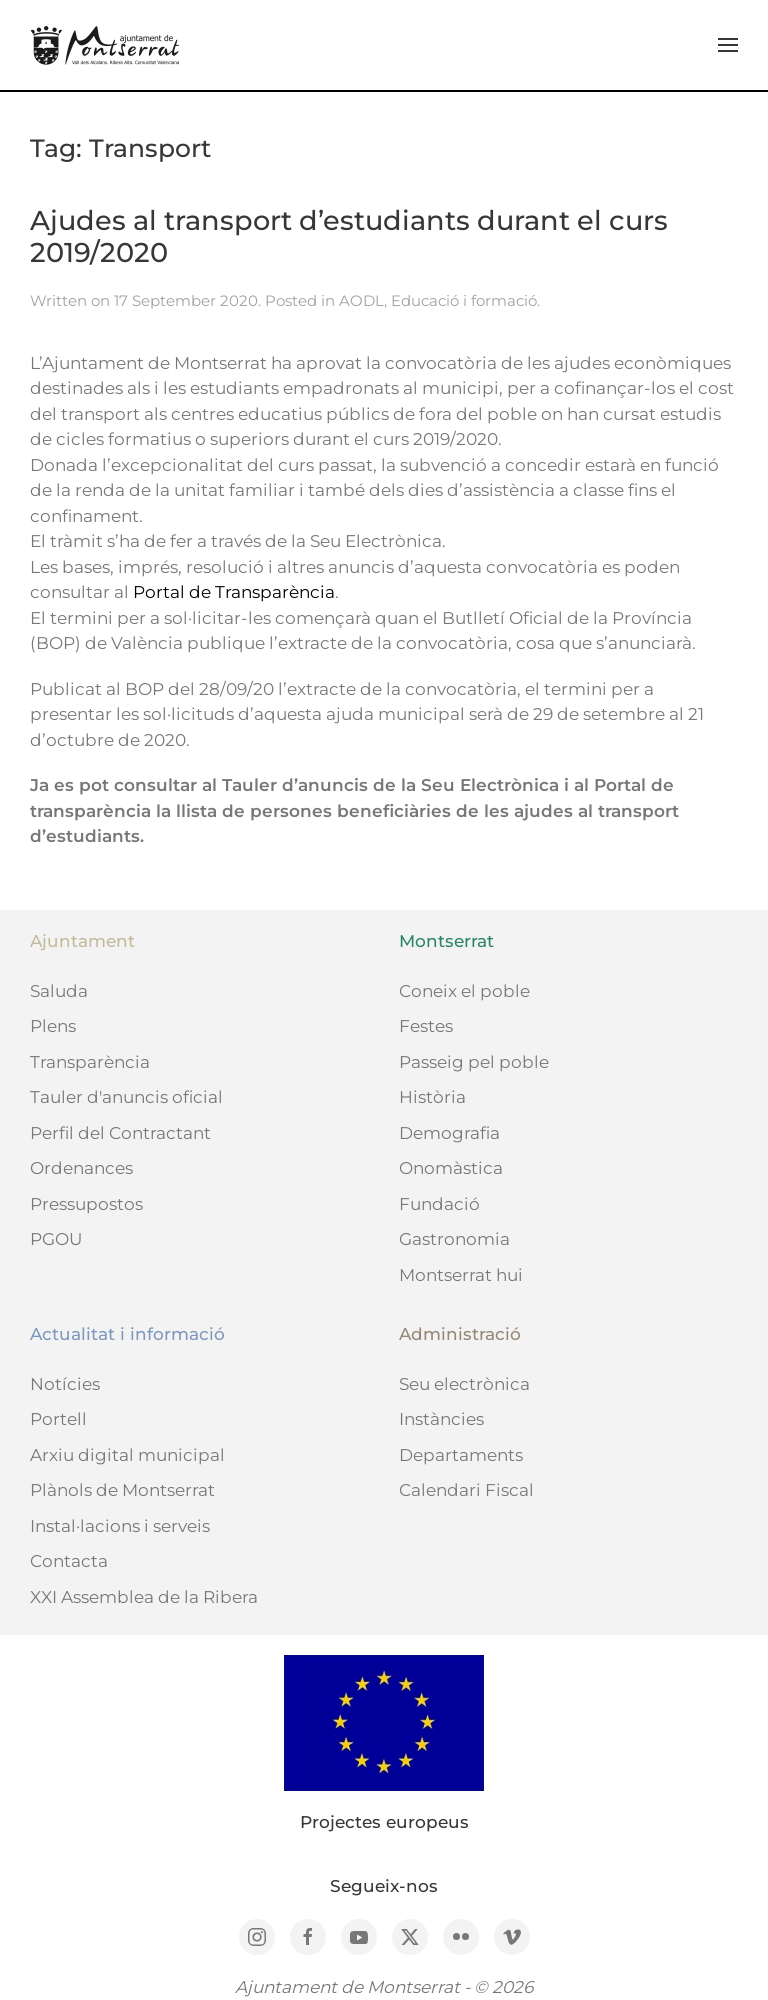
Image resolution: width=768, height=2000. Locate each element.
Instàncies (441, 1419)
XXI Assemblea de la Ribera (144, 1597)
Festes (426, 1026)
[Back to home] (105, 45)
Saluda (59, 991)
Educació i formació (464, 300)
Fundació (439, 1204)
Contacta (69, 1561)
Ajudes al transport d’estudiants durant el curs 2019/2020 (349, 237)
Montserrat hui (461, 1275)
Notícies (65, 1384)
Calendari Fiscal (466, 1490)
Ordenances (81, 1168)
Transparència (90, 1062)
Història (432, 1097)
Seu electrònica (464, 1384)
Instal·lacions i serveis (120, 1526)
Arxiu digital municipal (127, 1455)
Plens (53, 1026)
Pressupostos (86, 1204)
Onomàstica (451, 1168)
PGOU (56, 1239)
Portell (58, 1419)
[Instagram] (257, 1937)
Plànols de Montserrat (122, 1490)
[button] (728, 45)
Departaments (461, 1455)
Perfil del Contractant (120, 1133)
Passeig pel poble (474, 1062)
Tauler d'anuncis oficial (126, 1097)
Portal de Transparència (234, 592)
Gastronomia (454, 1239)
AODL (361, 300)
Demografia (449, 1133)
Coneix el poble (464, 991)
